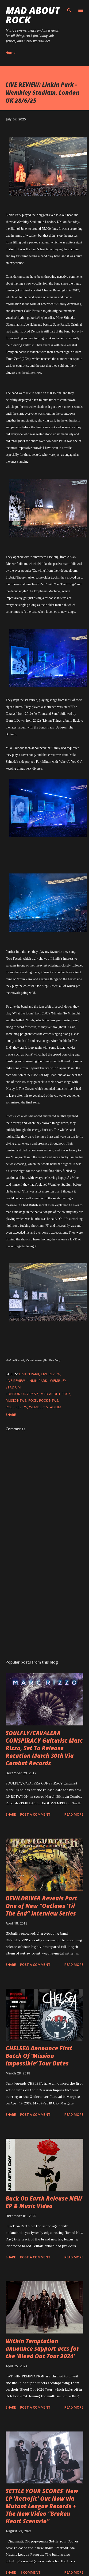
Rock (32, 1400)
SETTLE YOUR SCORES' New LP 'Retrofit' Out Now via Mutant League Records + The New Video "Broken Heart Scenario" (42, 2506)
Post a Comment (35, 1814)
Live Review (50, 1374)
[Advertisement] (44, 1600)
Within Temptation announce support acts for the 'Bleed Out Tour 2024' (42, 2348)
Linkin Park (29, 1374)
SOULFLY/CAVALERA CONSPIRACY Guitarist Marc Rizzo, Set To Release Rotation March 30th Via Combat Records (44, 1748)
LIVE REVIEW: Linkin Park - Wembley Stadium (36, 1383)
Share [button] (11, 1414)
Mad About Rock (33, 15)
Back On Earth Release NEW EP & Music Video (44, 2202)
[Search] (69, 8)
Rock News (48, 1400)
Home (10, 52)
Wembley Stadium (45, 1407)
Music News (16, 1400)
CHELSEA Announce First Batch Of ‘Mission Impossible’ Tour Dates (39, 2055)
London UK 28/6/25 (22, 1394)
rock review (16, 1407)
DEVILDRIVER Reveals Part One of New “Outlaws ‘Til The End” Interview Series (41, 1905)
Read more (73, 1814)
